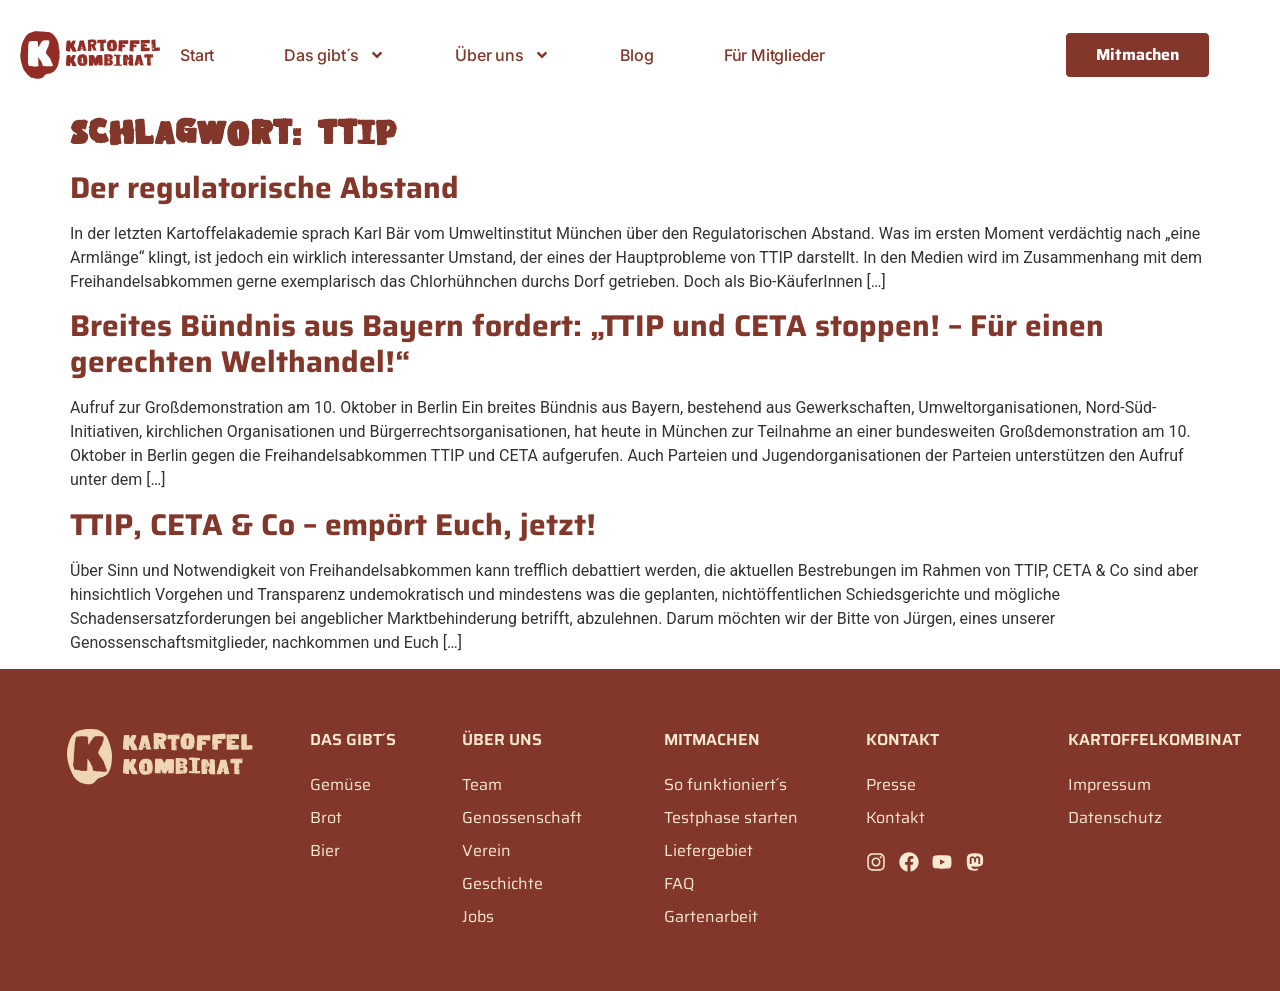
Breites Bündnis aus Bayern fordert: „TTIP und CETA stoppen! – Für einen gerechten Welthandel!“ (587, 343)
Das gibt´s (334, 55)
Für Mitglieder (774, 55)
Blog (637, 55)
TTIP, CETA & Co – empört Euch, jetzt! (333, 524)
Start (197, 55)
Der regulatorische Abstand (264, 187)
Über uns (502, 55)
